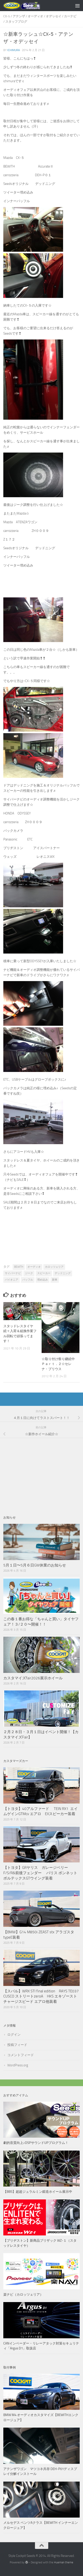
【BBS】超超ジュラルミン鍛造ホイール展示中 (37, 2192)
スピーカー (43, 1273)
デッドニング (63, 1273)
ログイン (14, 2035)
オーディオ (35, 16)
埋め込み (42, 1279)
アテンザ (19, 16)
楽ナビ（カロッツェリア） (23, 2295)
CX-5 (6, 16)
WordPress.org (17, 2065)
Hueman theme (63, 2562)
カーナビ (70, 16)
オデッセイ (53, 16)
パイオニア (11, 1279)
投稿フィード (17, 2045)
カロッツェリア (54, 1266)
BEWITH (18, 1266)
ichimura (13, 50)
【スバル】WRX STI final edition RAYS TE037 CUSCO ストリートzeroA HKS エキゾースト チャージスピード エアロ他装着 (43, 1996)
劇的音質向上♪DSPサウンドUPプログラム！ (35, 2143)
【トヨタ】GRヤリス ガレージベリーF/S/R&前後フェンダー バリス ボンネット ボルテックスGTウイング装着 (42, 1872)
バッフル (27, 1279)
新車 (54, 1279)
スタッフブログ (16, 22)
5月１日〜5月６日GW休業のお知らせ (34, 1565)
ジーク (29, 1273)
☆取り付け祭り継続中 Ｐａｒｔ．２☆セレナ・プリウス (60, 1364)
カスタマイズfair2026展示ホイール (33, 1678)
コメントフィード (20, 2055)
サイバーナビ (13, 1273)
